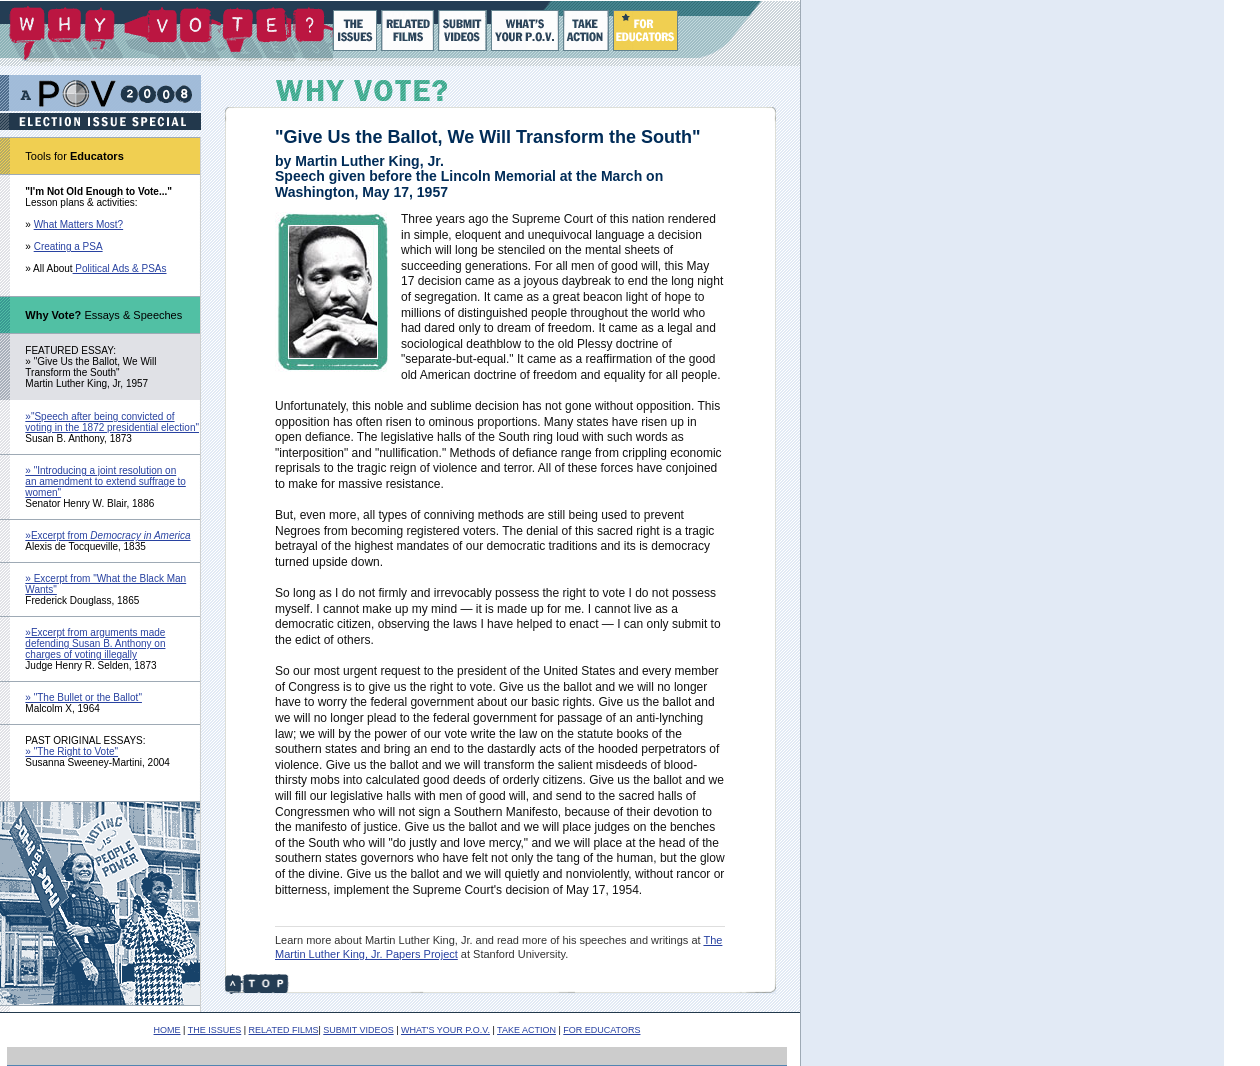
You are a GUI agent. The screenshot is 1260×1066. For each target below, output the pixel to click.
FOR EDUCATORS (601, 1030)
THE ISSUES (215, 1030)
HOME (167, 1030)
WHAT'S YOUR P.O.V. (445, 1030)
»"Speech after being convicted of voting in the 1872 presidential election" (112, 422)
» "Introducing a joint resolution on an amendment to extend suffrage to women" (105, 481)
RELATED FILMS (284, 1030)
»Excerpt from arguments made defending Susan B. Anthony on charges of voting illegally (95, 643)
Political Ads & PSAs (120, 268)
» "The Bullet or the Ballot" (83, 697)
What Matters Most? (78, 224)
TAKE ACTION (526, 1030)
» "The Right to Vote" (71, 751)
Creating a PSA (68, 246)
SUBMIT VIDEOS (358, 1030)
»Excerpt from (107, 535)
